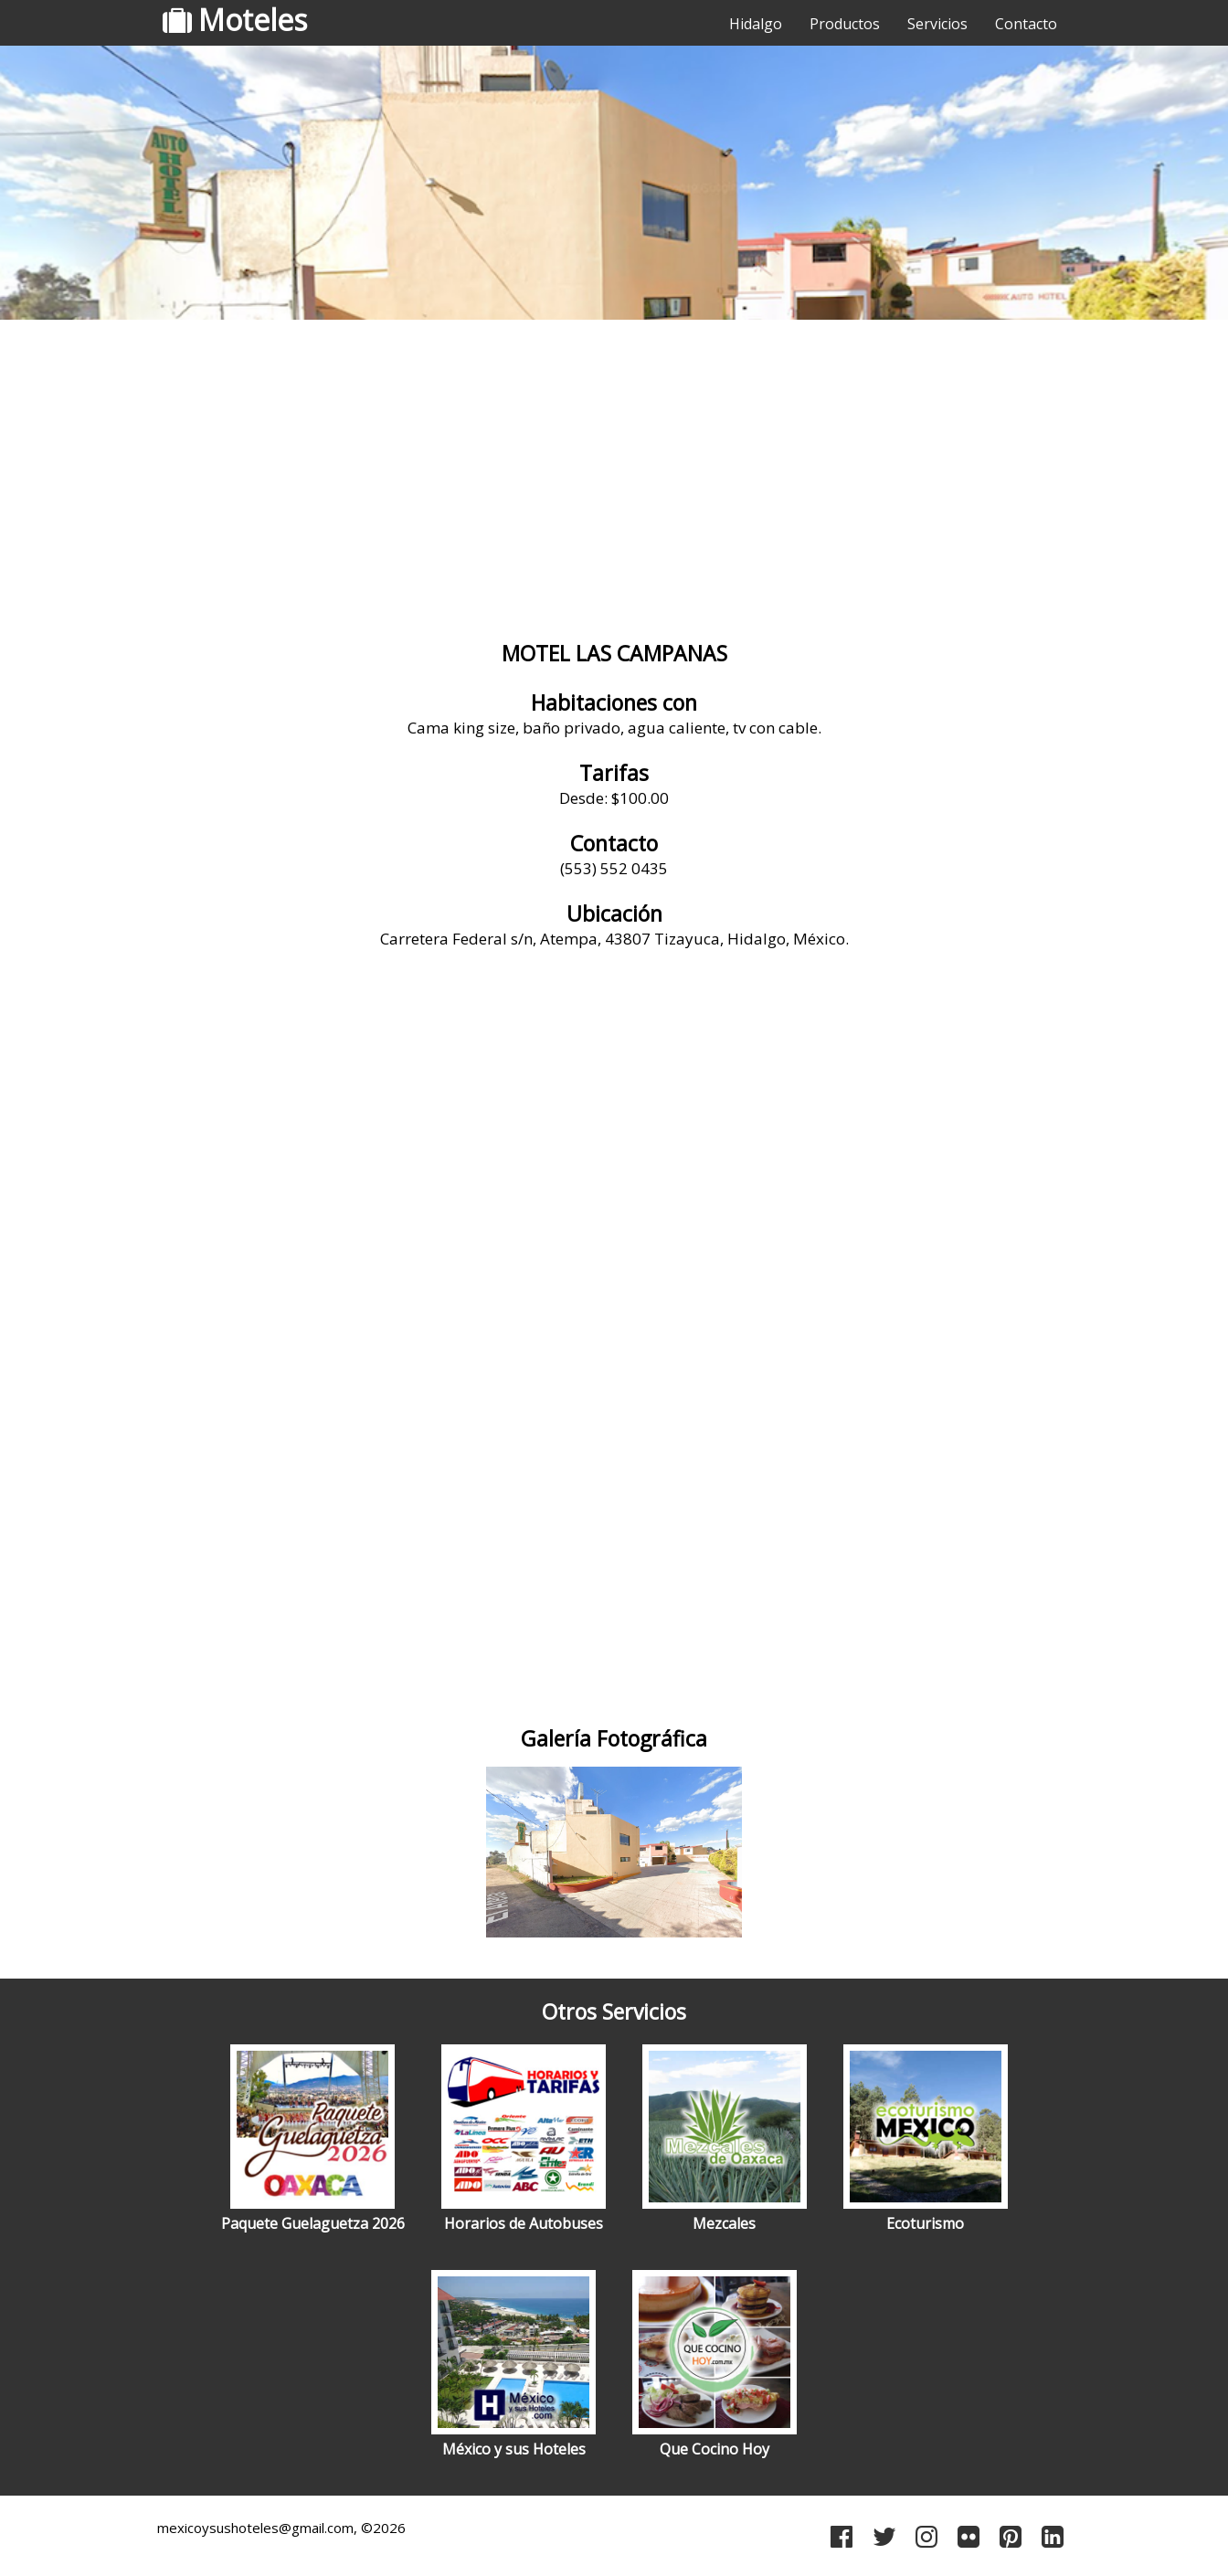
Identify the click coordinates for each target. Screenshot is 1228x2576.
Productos (845, 24)
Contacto (1026, 24)
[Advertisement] (614, 470)
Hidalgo (755, 24)
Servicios (937, 24)
